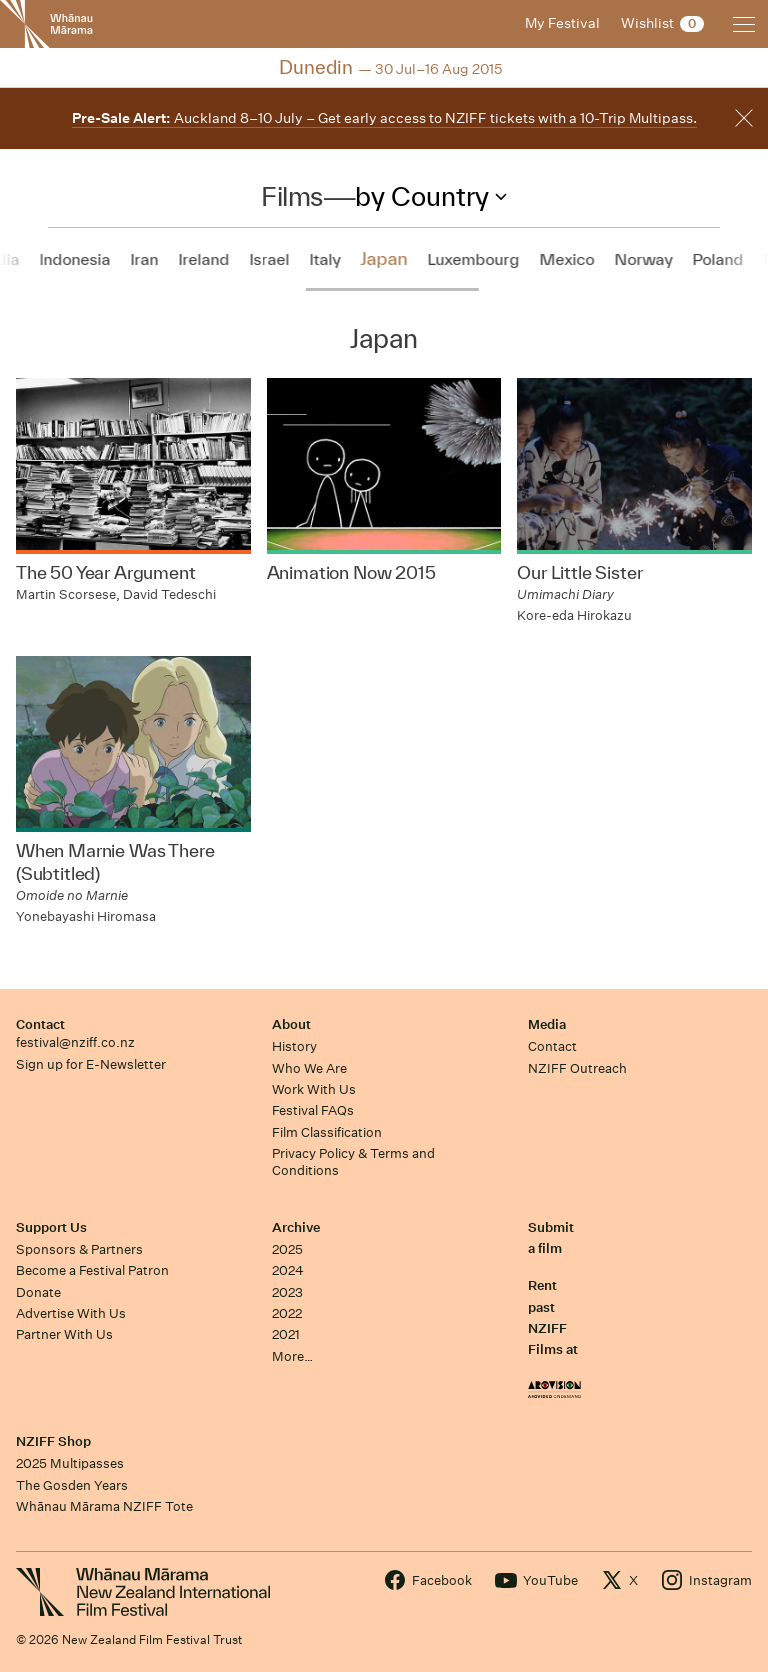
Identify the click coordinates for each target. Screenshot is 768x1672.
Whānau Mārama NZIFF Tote (104, 1506)
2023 (287, 1292)
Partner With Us (64, 1334)
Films (292, 196)
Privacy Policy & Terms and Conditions (353, 1162)
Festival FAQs (313, 1110)
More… (292, 1356)
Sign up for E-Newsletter (91, 1064)
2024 (288, 1270)
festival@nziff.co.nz (75, 1042)
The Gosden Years (72, 1485)
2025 (287, 1249)
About (291, 1024)
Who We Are (309, 1068)
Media (547, 1024)
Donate (38, 1292)
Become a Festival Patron (92, 1270)
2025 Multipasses (70, 1463)
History (294, 1046)
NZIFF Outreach (577, 1068)
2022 (287, 1313)
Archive (296, 1227)
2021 (286, 1334)
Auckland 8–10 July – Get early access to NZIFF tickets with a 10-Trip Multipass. (384, 118)
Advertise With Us (71, 1313)
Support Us (51, 1227)
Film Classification (327, 1132)
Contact (40, 1024)
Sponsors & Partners (79, 1249)
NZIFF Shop (53, 1441)
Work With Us (314, 1089)
